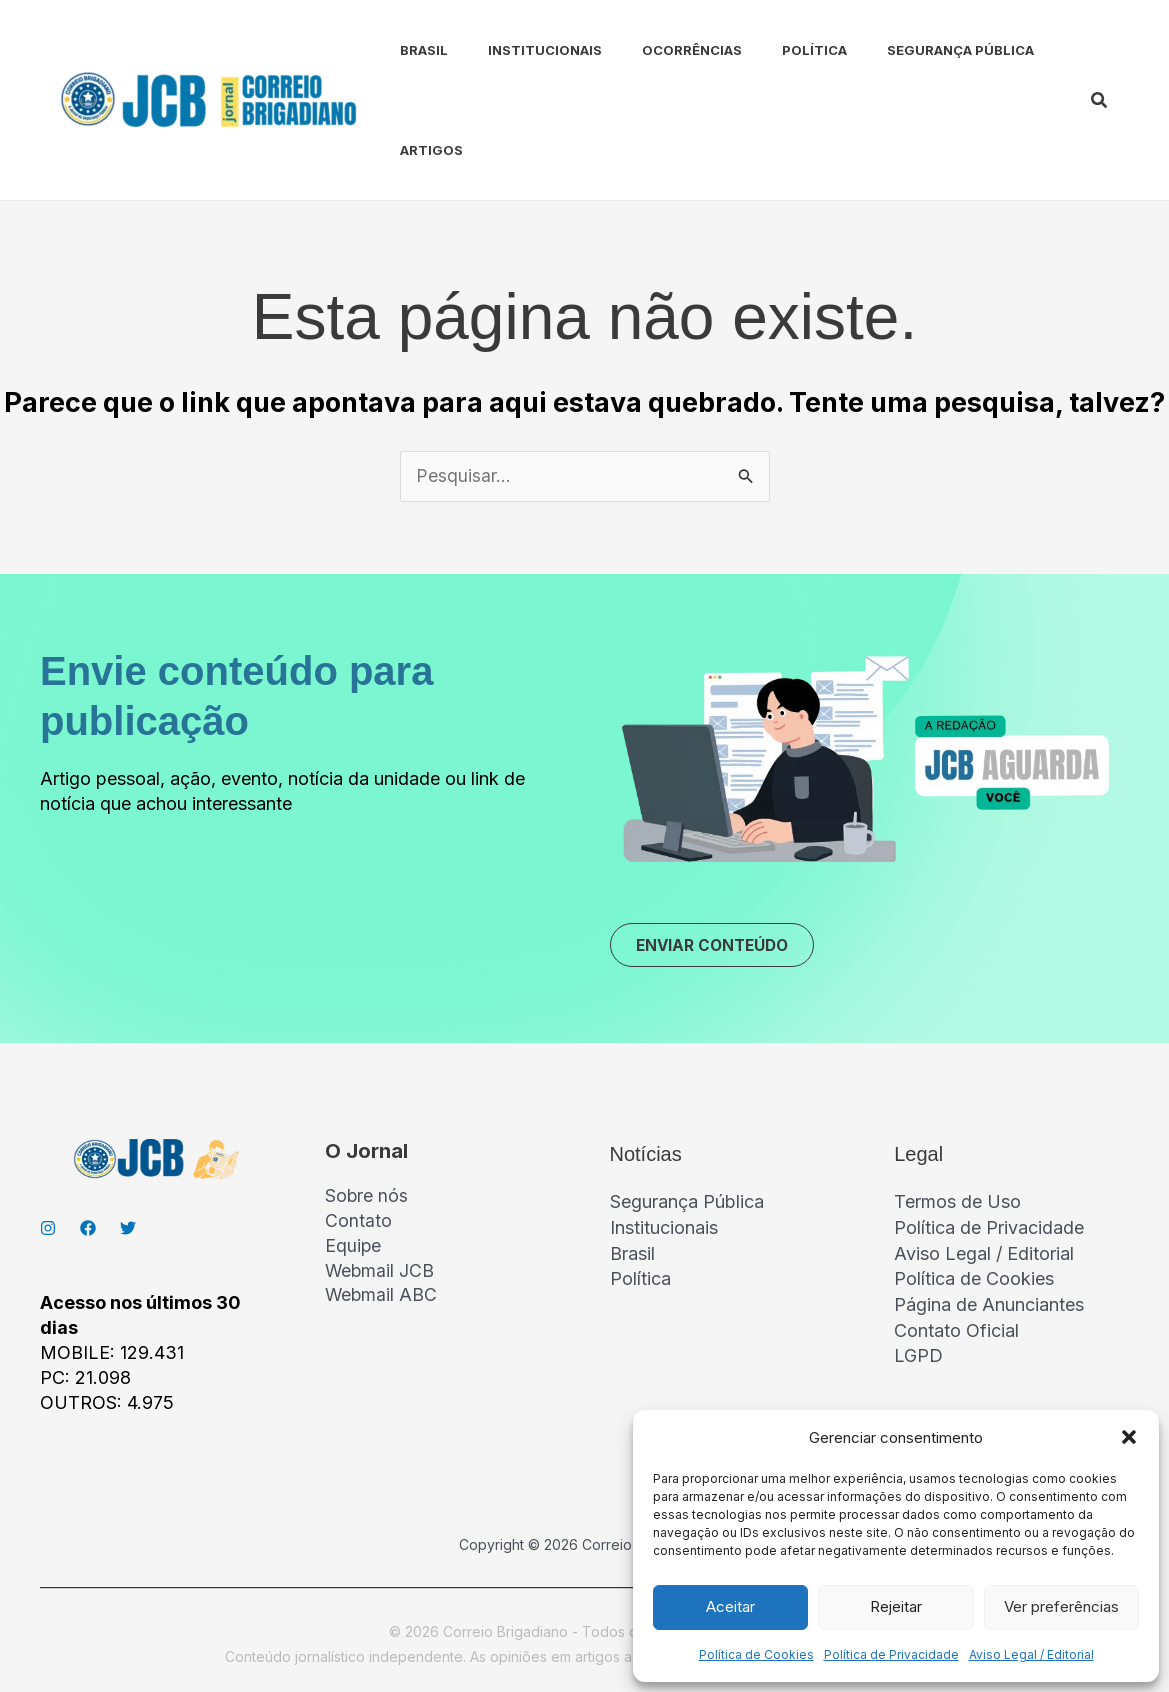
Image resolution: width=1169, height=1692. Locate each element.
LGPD (918, 1355)
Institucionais (517, 50)
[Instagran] (48, 1231)
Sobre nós (367, 1199)
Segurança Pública (908, 50)
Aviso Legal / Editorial (1031, 1654)
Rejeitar (896, 1606)
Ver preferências (1061, 1606)
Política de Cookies (756, 1654)
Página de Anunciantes (989, 1304)
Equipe (353, 1249)
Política (770, 50)
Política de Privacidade (891, 1654)
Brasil (404, 50)
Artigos (411, 150)
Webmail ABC (382, 1300)
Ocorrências (656, 50)
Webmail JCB (380, 1274)
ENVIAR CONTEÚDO (718, 947)
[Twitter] (128, 1231)
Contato (358, 1224)
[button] (1129, 1437)
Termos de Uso (957, 1204)
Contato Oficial (956, 1330)
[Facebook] (88, 1231)
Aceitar (730, 1606)
